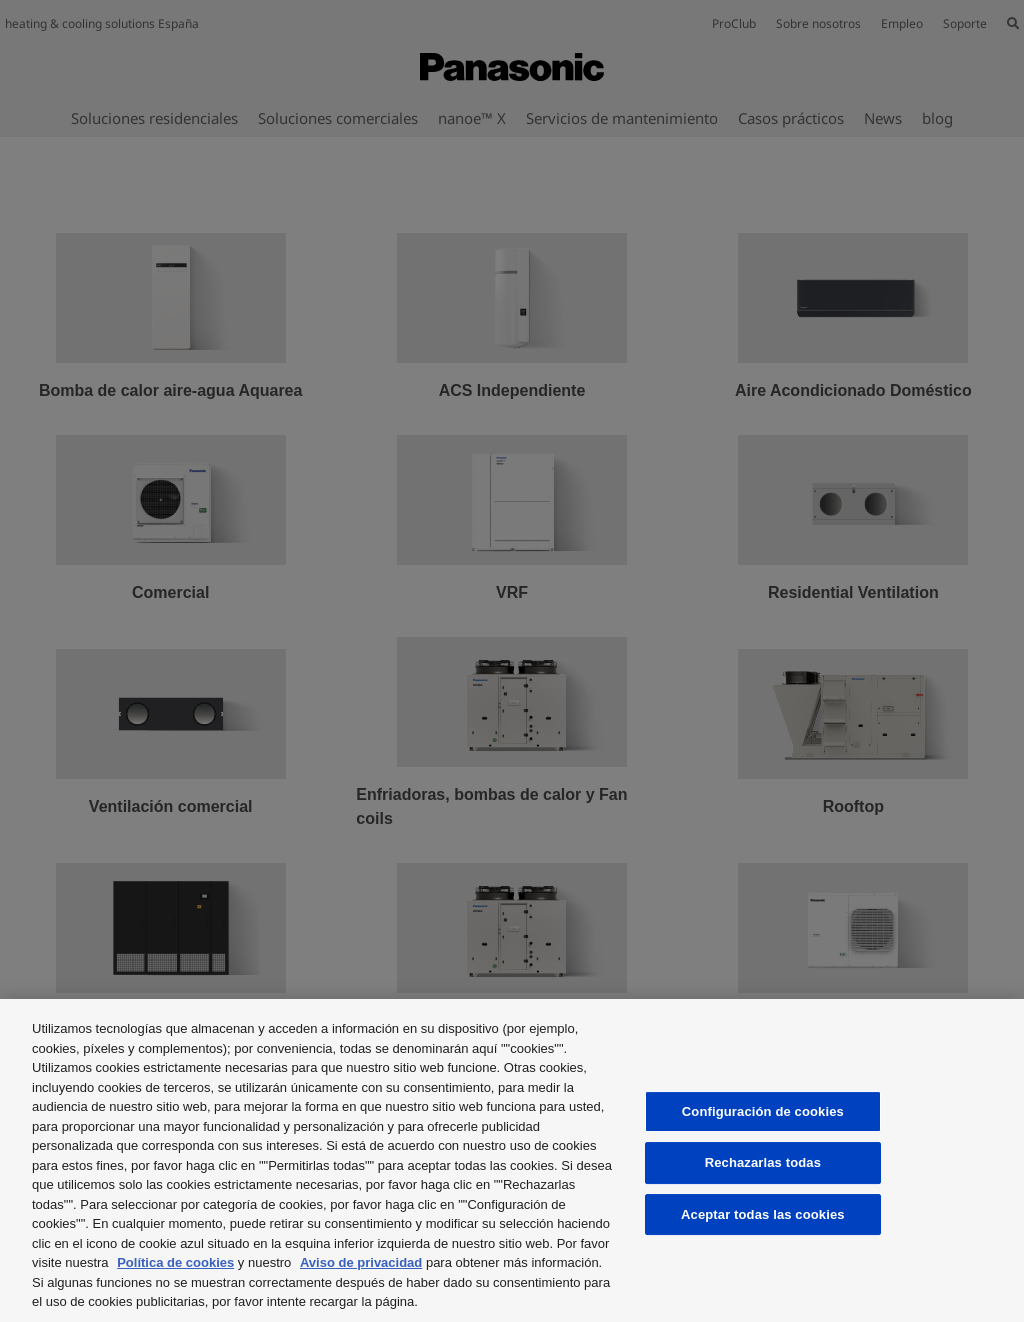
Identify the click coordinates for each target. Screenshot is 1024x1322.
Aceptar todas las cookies (763, 1214)
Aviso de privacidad (361, 1262)
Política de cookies (175, 1262)
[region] (512, 1160)
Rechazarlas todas (763, 1162)
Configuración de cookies (763, 1111)
